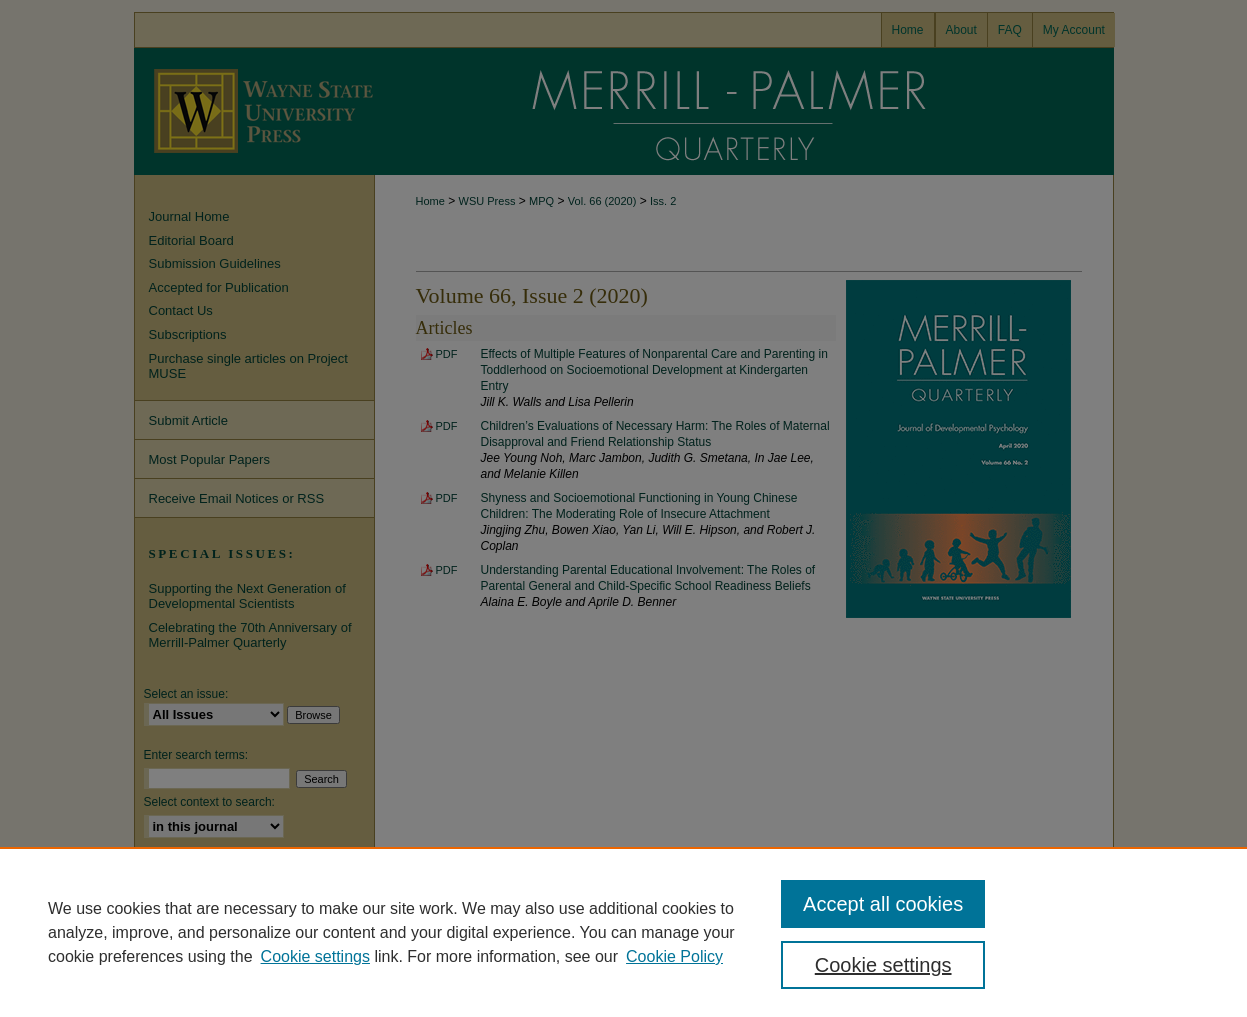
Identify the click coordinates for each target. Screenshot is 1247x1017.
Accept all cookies (883, 904)
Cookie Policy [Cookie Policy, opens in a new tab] (674, 956)
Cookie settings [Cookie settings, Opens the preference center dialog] (883, 965)
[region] (623, 932)
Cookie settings (315, 956)
